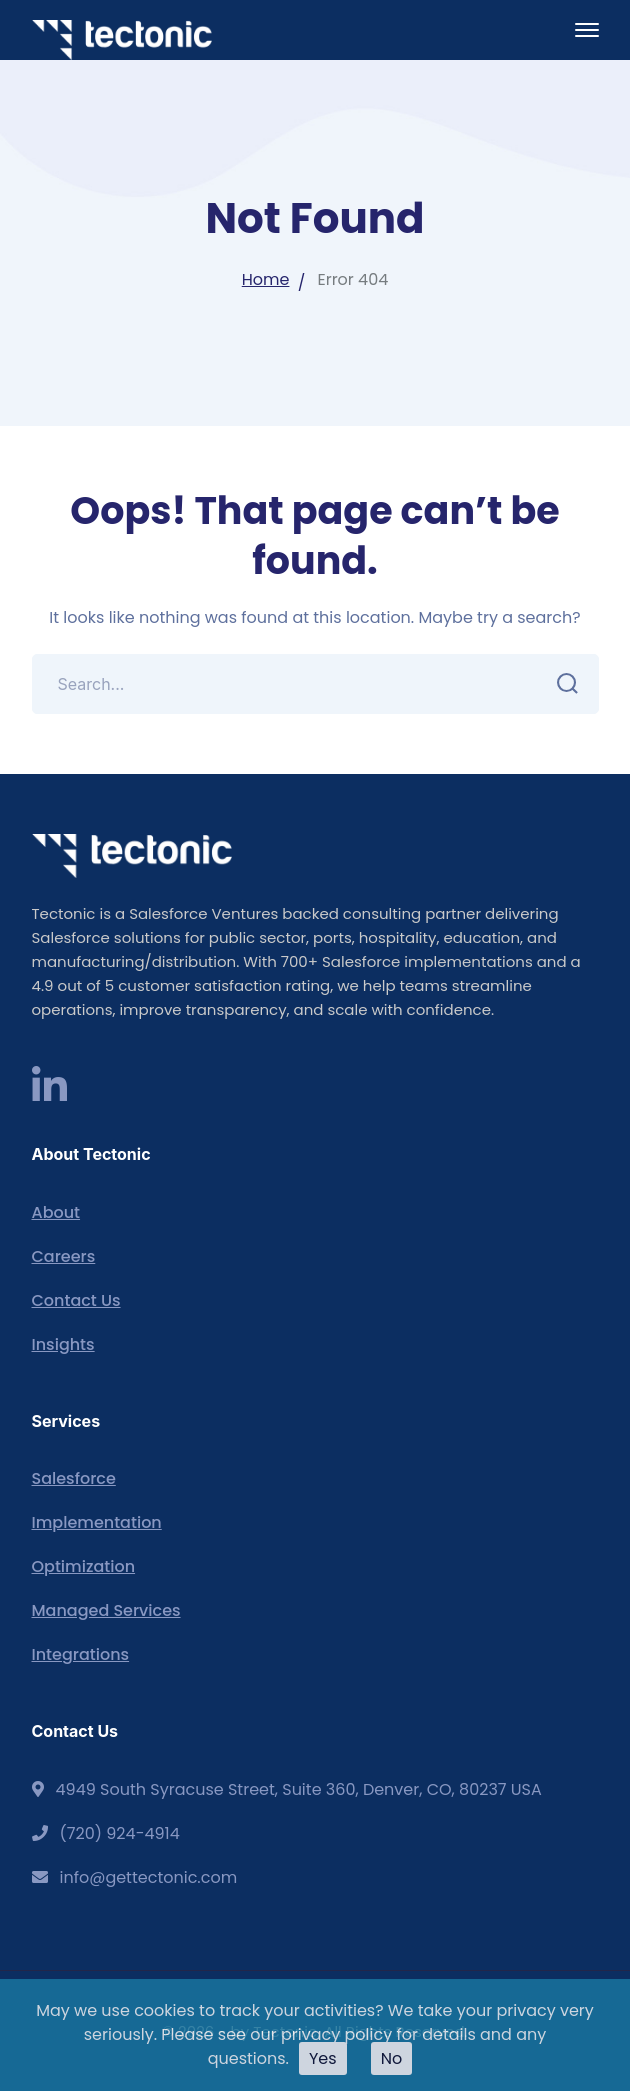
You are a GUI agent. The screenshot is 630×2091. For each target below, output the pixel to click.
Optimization (84, 1566)
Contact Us (76, 1300)
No (392, 2058)
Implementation (97, 1522)
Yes (323, 2058)
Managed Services (106, 1610)
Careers (64, 1256)
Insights (63, 1344)
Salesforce (74, 1478)
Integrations (81, 1654)
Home (266, 279)
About (56, 1212)
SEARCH (562, 684)
